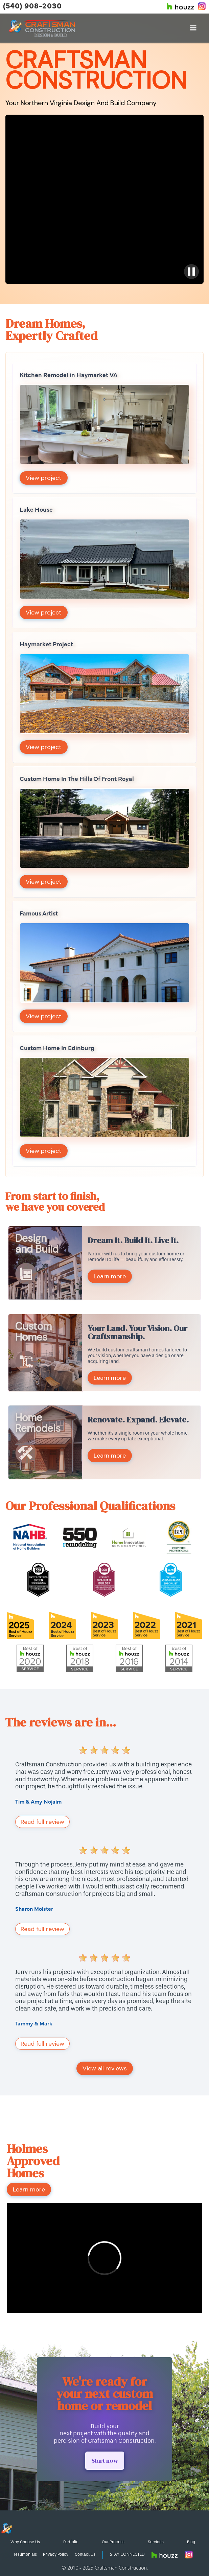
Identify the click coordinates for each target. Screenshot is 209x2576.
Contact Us (85, 2554)
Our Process (113, 2541)
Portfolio (70, 2541)
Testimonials (25, 2554)
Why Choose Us (25, 2541)
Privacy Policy (55, 2554)
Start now (104, 2460)
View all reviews (105, 2068)
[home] (42, 28)
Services (156, 2541)
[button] (193, 28)
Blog (191, 2541)
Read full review (42, 1822)
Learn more (110, 1276)
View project (44, 478)
